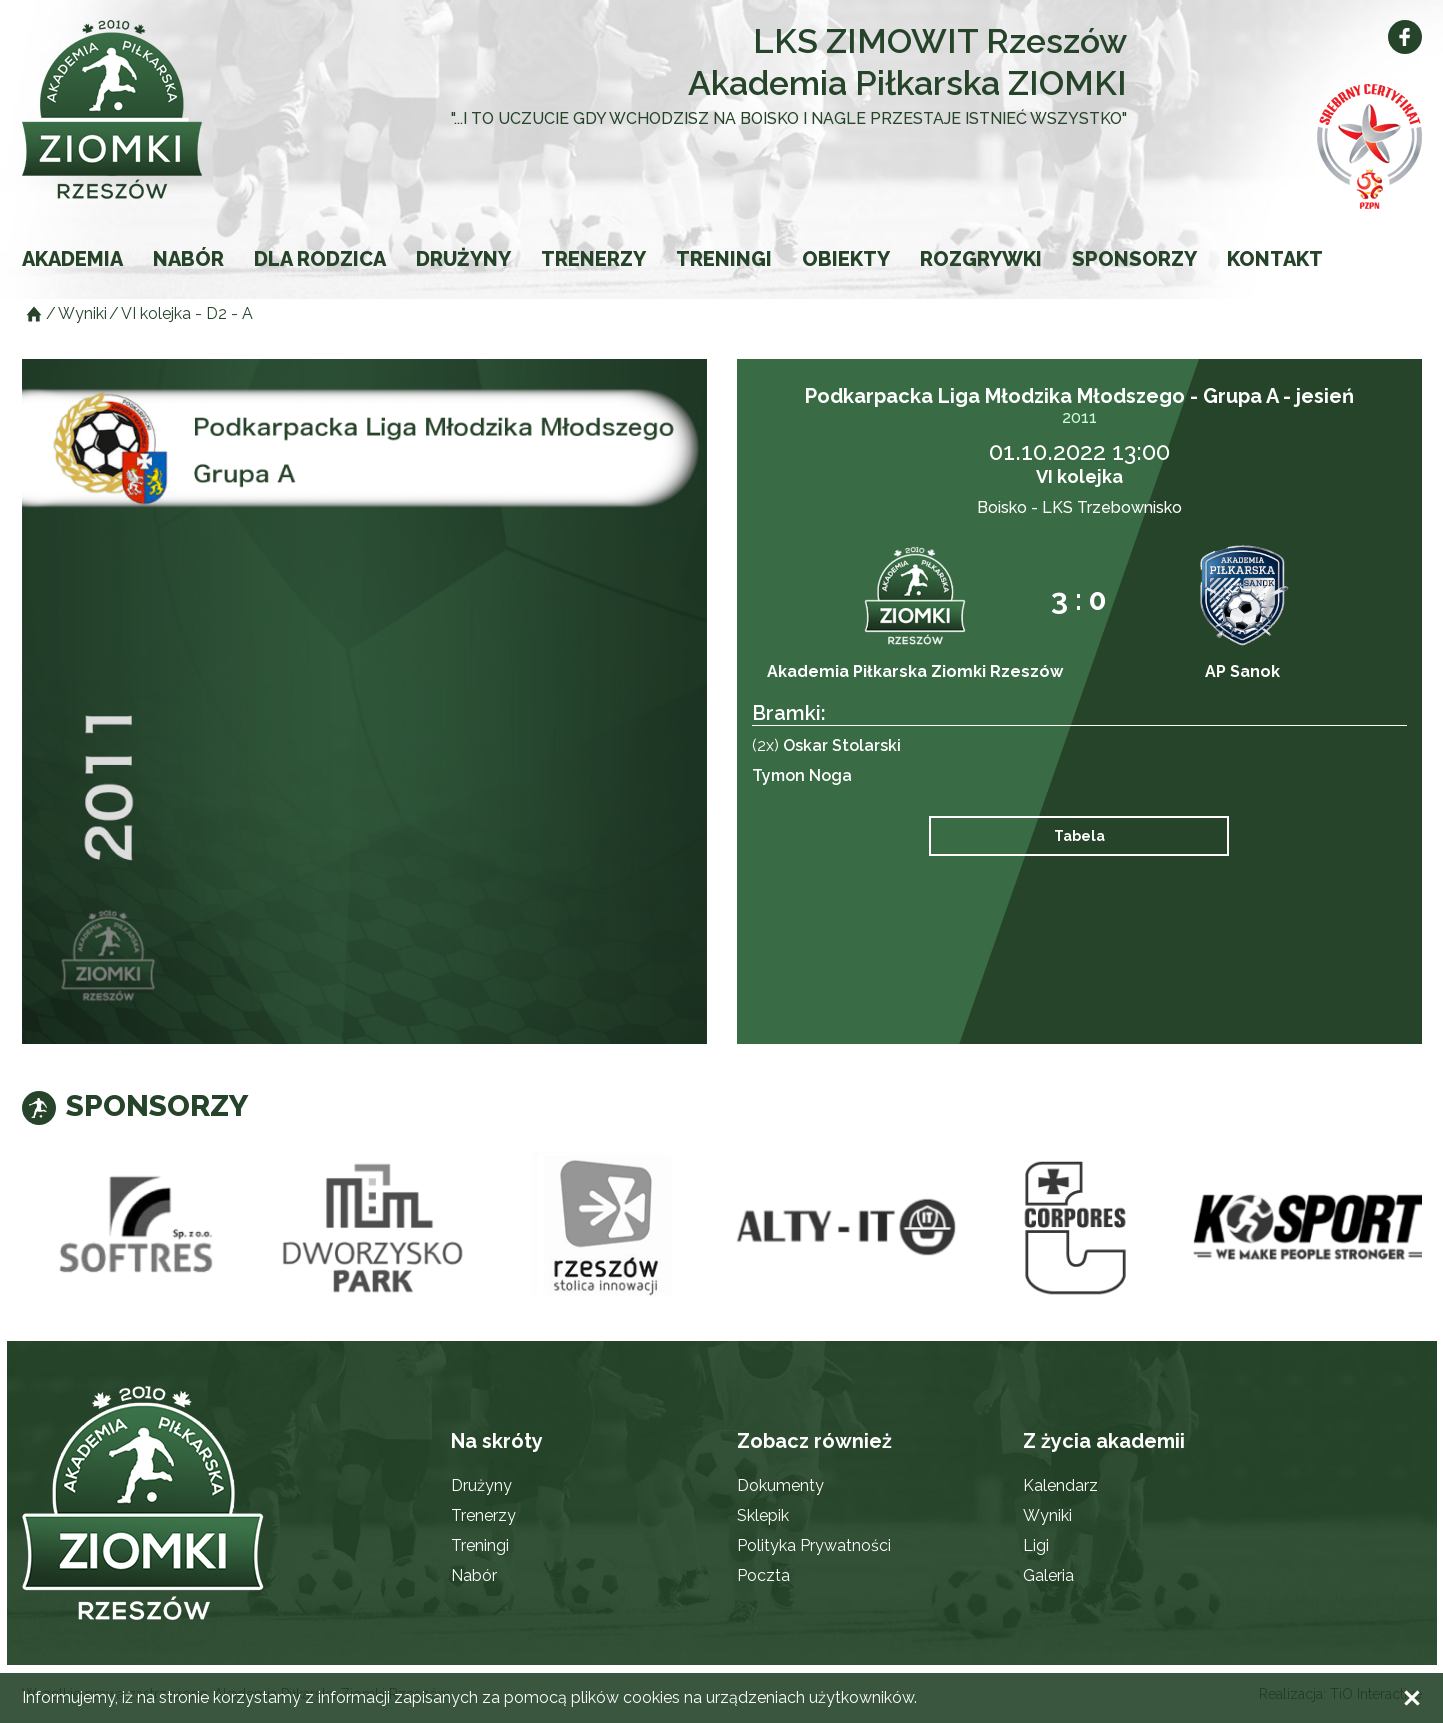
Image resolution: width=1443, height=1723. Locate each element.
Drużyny (463, 259)
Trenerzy (593, 259)
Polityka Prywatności (814, 1545)
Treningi (724, 259)
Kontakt (1275, 259)
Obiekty (846, 259)
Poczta (763, 1575)
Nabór (188, 259)
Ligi (1036, 1545)
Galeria (1048, 1575)
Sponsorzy (1134, 259)
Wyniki (1047, 1515)
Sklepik (763, 1515)
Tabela (1079, 836)
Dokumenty (780, 1485)
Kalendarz (1060, 1485)
